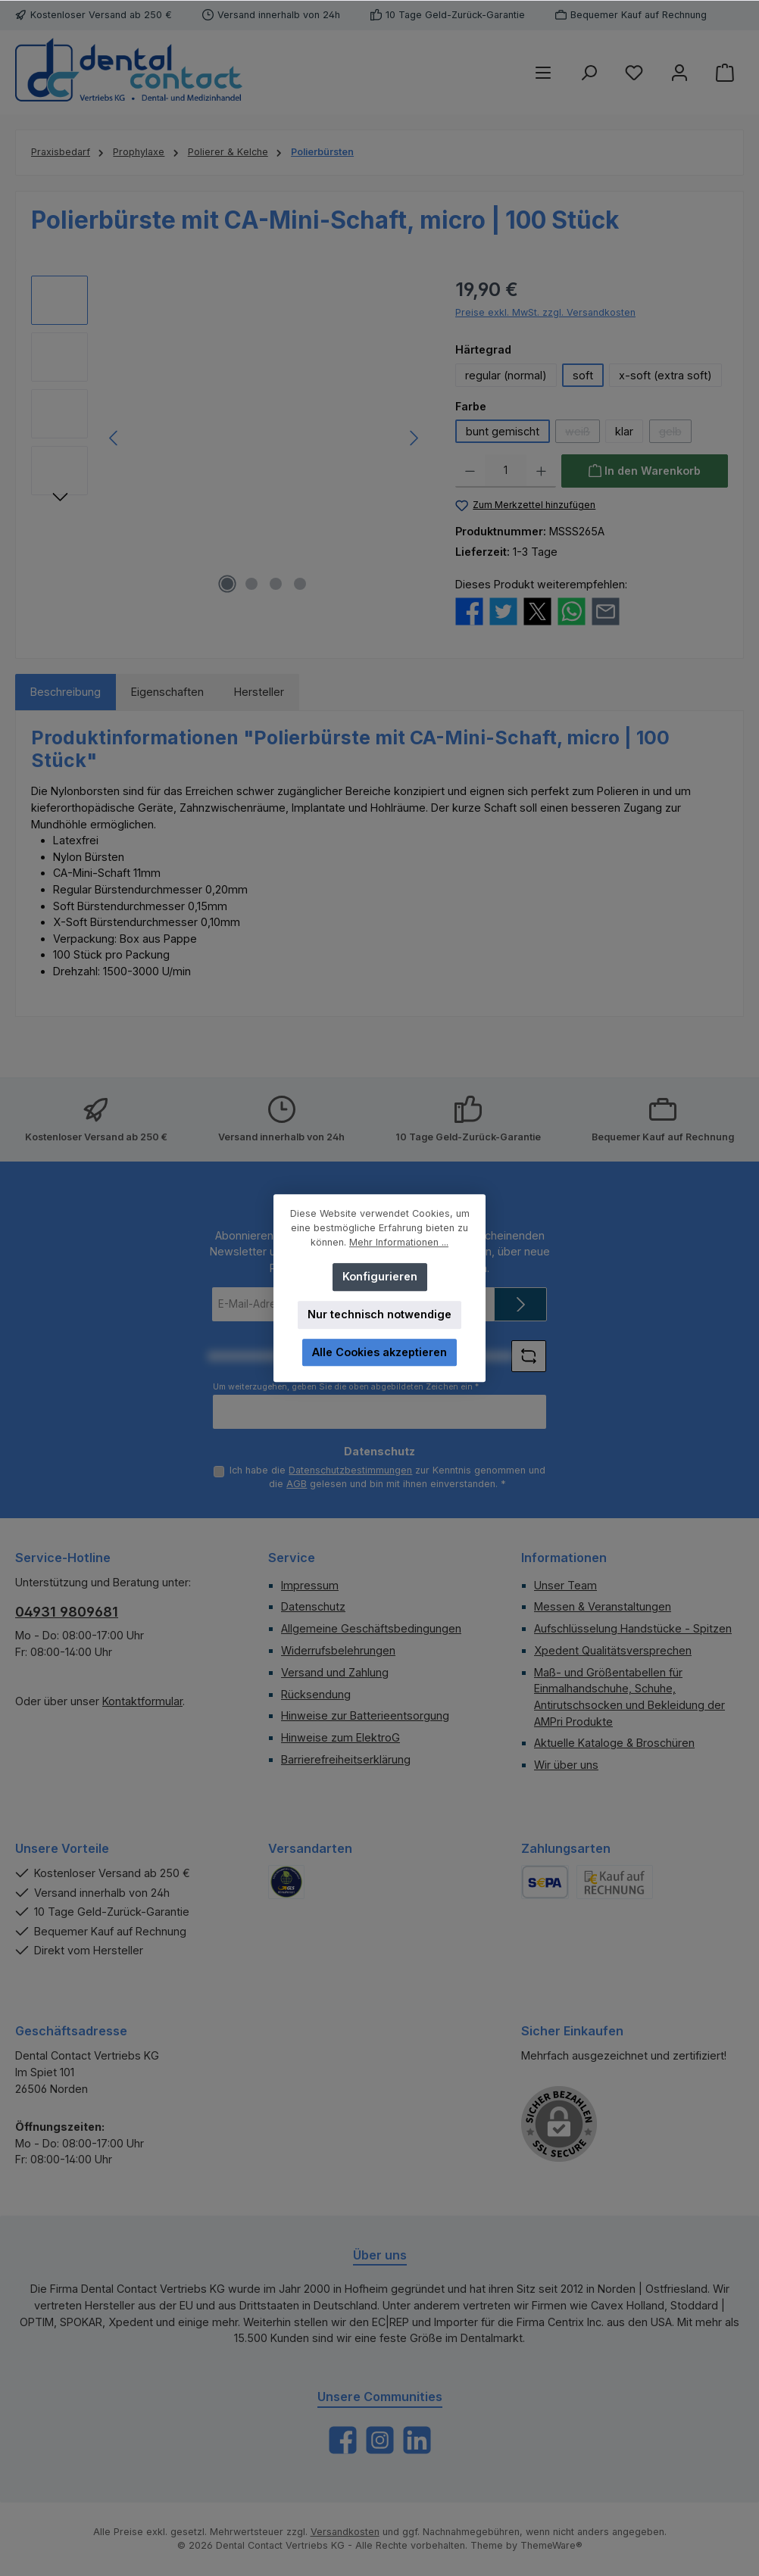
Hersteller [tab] (259, 691)
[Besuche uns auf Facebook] (343, 2440)
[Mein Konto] (679, 72)
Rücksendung (316, 1694)
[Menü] (543, 72)
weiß (582, 434)
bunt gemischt (502, 431)
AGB (296, 1483)
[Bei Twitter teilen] (503, 609)
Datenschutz (313, 1606)
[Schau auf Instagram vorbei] (380, 2440)
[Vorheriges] (114, 438)
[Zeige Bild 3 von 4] (276, 584)
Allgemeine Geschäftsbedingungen (371, 1628)
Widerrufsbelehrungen (338, 1650)
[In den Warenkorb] (644, 471)
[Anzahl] (505, 471)
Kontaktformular (142, 1701)
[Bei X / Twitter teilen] (537, 609)
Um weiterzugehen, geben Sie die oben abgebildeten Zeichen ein (346, 1387)
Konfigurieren (379, 1276)
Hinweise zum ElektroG (340, 1737)
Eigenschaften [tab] (167, 691)
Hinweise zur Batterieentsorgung (365, 1715)
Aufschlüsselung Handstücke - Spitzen (633, 1628)
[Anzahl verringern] (470, 471)
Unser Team (565, 1585)
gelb (675, 434)
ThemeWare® (551, 2545)
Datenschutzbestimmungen (350, 1470)
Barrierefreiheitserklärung (346, 1759)
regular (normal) (506, 375)
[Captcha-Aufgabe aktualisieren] (528, 1356)
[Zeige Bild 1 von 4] (227, 584)
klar (624, 431)
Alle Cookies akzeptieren (379, 1352)
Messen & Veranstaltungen (602, 1606)
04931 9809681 (66, 1612)
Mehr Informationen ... (398, 1242)
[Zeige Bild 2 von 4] (251, 584)
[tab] (65, 692)
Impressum (310, 1585)
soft (583, 375)
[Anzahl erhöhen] (541, 471)
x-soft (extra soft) (665, 375)
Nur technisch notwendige (379, 1314)
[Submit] (520, 1304)
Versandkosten (345, 2531)
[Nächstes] (413, 438)
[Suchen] (589, 72)
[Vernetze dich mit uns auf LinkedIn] (417, 2440)
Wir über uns (566, 1764)
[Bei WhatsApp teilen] (571, 609)
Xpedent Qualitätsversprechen (613, 1650)
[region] (228, 438)
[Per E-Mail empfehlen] (606, 609)
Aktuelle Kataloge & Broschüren (614, 1742)
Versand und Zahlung (335, 1672)
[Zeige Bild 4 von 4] (300, 584)
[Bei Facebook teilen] (469, 609)
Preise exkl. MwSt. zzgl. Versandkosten (545, 312)
